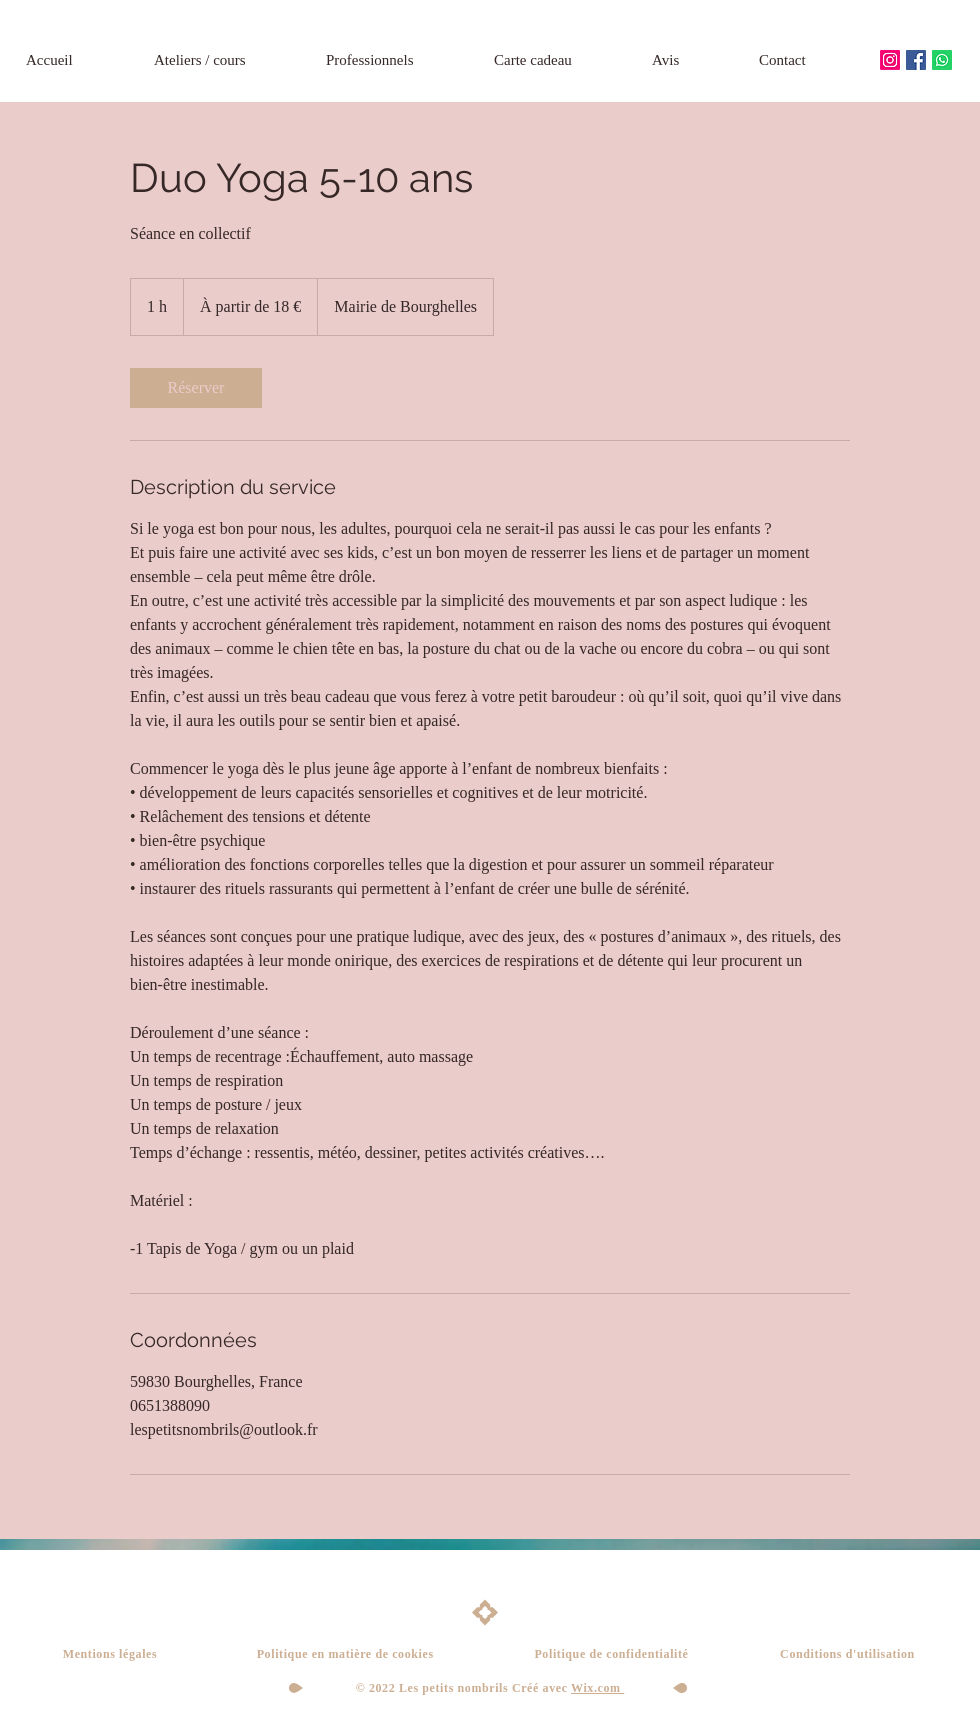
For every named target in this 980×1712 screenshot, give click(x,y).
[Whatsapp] (942, 60)
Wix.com (597, 1688)
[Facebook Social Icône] (916, 60)
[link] (196, 388)
